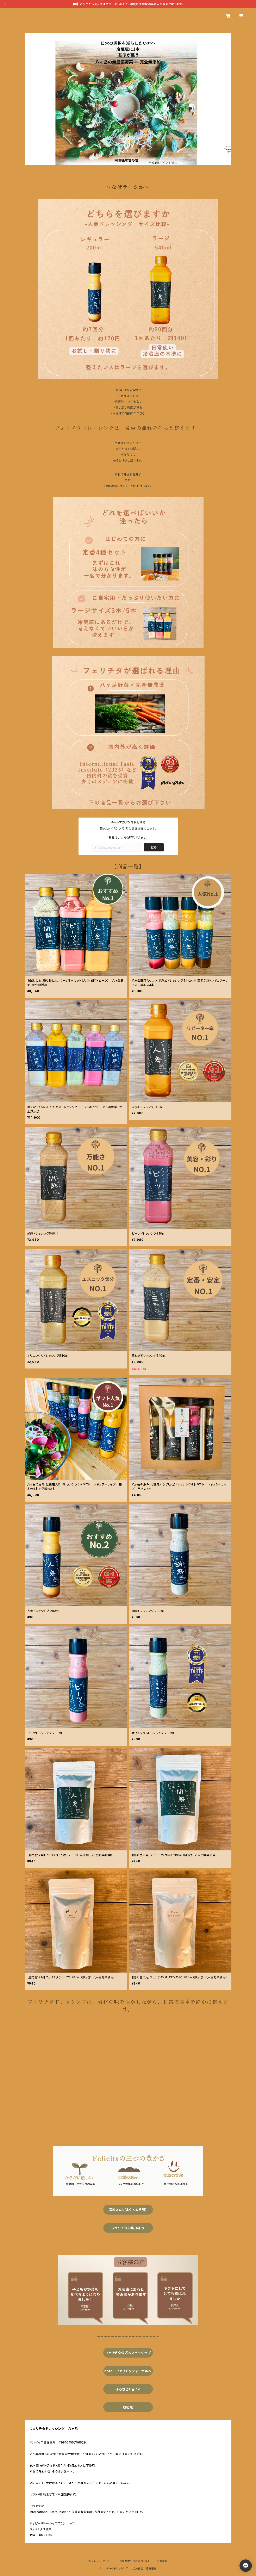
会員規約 (162, 2561)
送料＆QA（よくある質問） (128, 2210)
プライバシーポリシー (100, 2561)
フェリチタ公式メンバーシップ (128, 2353)
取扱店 (128, 2407)
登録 (154, 847)
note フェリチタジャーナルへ (128, 2371)
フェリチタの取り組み (128, 2228)
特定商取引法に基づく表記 (134, 2561)
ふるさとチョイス (128, 2389)
